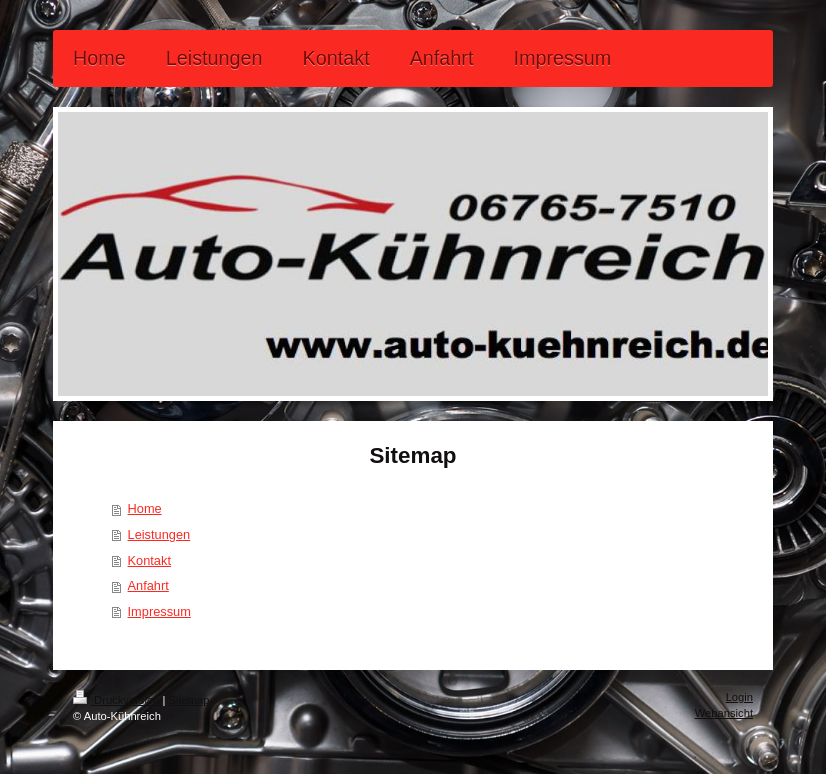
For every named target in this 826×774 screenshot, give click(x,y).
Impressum (159, 611)
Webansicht (724, 713)
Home (145, 508)
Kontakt (149, 560)
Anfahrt (148, 585)
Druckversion (118, 700)
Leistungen (159, 534)
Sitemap (189, 700)
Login (739, 697)
